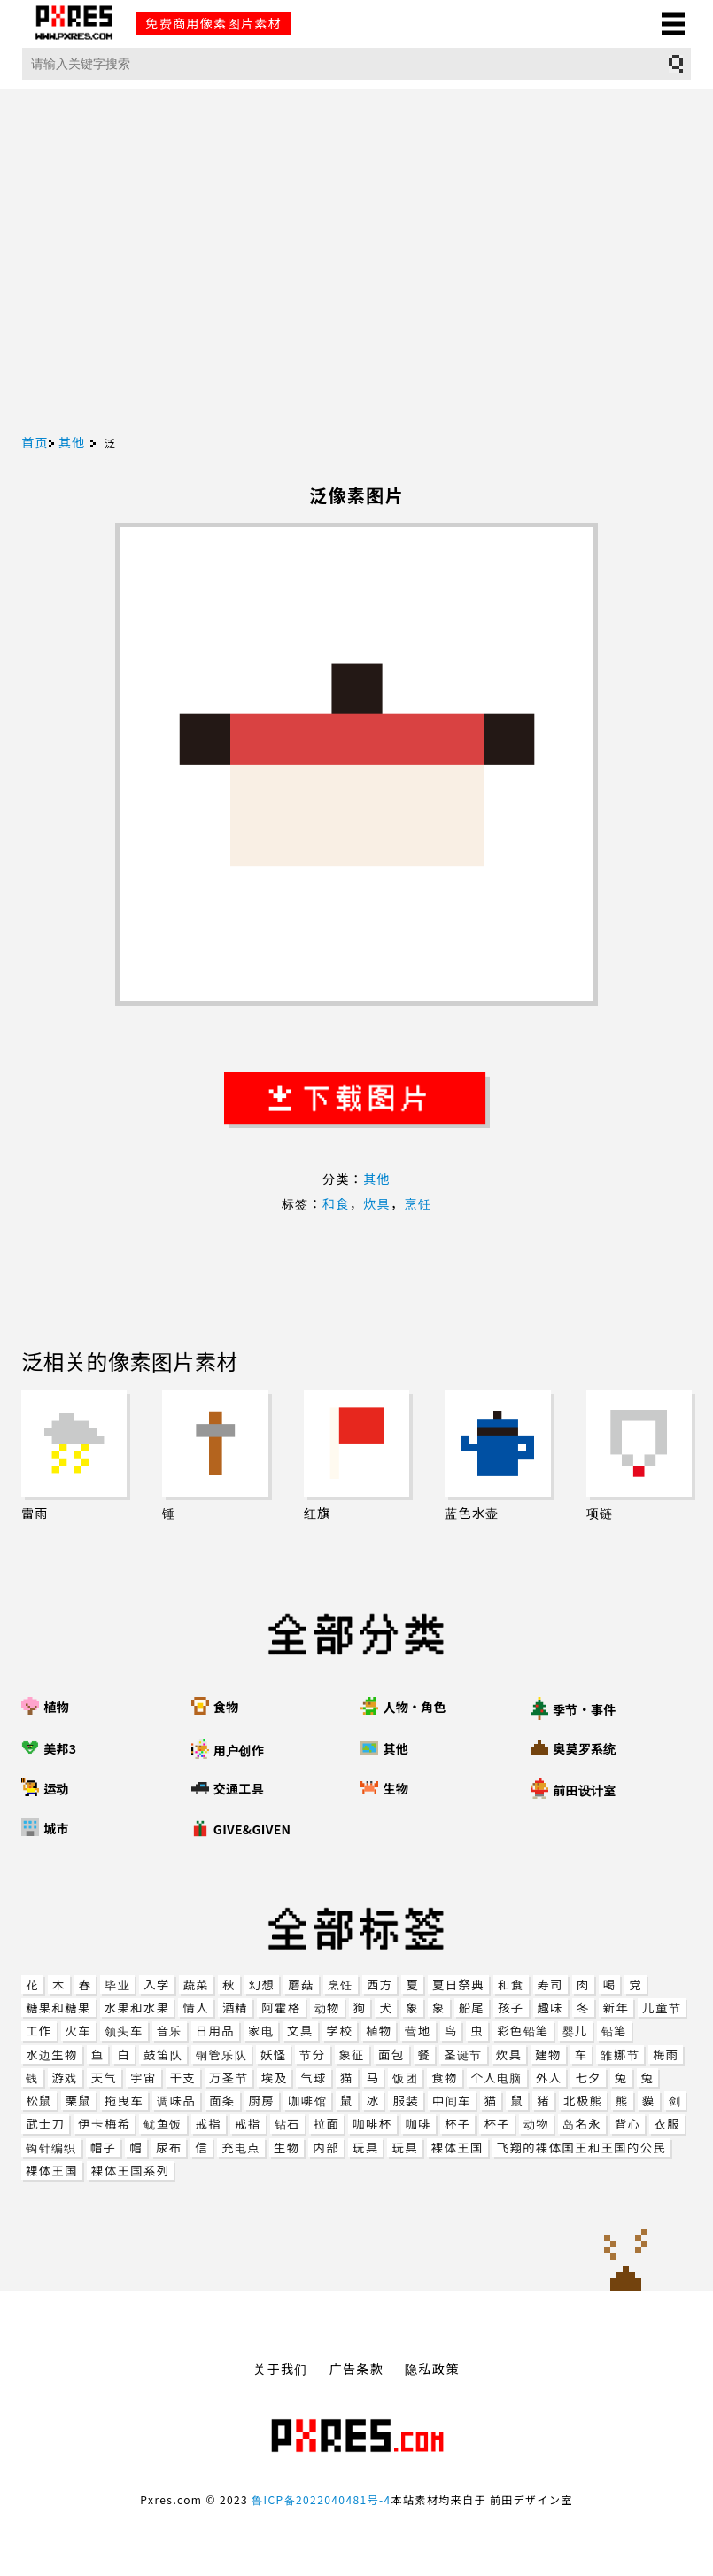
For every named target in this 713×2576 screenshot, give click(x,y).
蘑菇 (301, 1984)
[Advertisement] (356, 302)
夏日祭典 (458, 1984)
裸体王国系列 (130, 2170)
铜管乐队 (221, 2054)
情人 (195, 2007)
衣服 (666, 2123)
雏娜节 (620, 2054)
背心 (627, 2123)
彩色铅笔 (523, 2030)
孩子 (510, 2007)
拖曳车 (124, 2100)
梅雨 (665, 2054)
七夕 (588, 2077)
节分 (312, 2054)
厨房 (262, 2100)
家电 (261, 2030)
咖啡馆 (307, 2100)
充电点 (240, 2147)
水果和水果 (137, 2007)
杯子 (457, 2123)
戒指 (208, 2123)
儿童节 (661, 2007)
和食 (510, 1984)
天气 (104, 2077)
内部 (325, 2147)
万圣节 (228, 2077)
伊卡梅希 (104, 2123)
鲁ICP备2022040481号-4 (321, 2499)
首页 (35, 442)
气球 (313, 2077)
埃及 (274, 2077)
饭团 (405, 2077)
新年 (616, 2007)
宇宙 (143, 2077)
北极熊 (582, 2100)
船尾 (471, 2007)
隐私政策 (432, 2369)
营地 (417, 2030)
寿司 (550, 1984)
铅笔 (614, 2030)
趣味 (550, 2007)
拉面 (326, 2123)
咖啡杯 (372, 2123)
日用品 (215, 2030)
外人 (549, 2077)
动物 (327, 2007)
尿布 (169, 2147)
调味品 (176, 2100)
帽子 (103, 2147)
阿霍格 (280, 2007)
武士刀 (45, 2123)
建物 (548, 2054)
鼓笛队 (162, 2054)
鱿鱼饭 (162, 2123)
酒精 (235, 2007)
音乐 (169, 2030)
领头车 (124, 2030)
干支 (183, 2077)
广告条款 (356, 2369)
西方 (379, 1984)
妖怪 (273, 2054)
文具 (300, 2030)
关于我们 (280, 2369)
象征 (352, 2054)
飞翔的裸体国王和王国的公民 (581, 2147)
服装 (405, 2100)
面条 (222, 2100)
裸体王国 (457, 2147)
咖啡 (418, 2123)
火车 (78, 2030)
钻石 (287, 2123)
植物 (378, 2030)
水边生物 (52, 2054)
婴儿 (575, 2030)
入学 (156, 1984)
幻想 (262, 1984)
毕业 (117, 1984)
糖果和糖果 (58, 2007)
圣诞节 (463, 2054)
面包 (391, 2054)
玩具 (365, 2147)
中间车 (451, 2100)
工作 (38, 2030)
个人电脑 (497, 2077)
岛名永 (581, 2123)
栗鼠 (78, 2100)
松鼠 (38, 2100)
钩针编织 (51, 2147)
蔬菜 (196, 1984)
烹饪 (340, 1984)
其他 (72, 442)
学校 (340, 2030)
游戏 (65, 2077)
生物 (286, 2147)
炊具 (509, 2054)
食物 (444, 2077)
